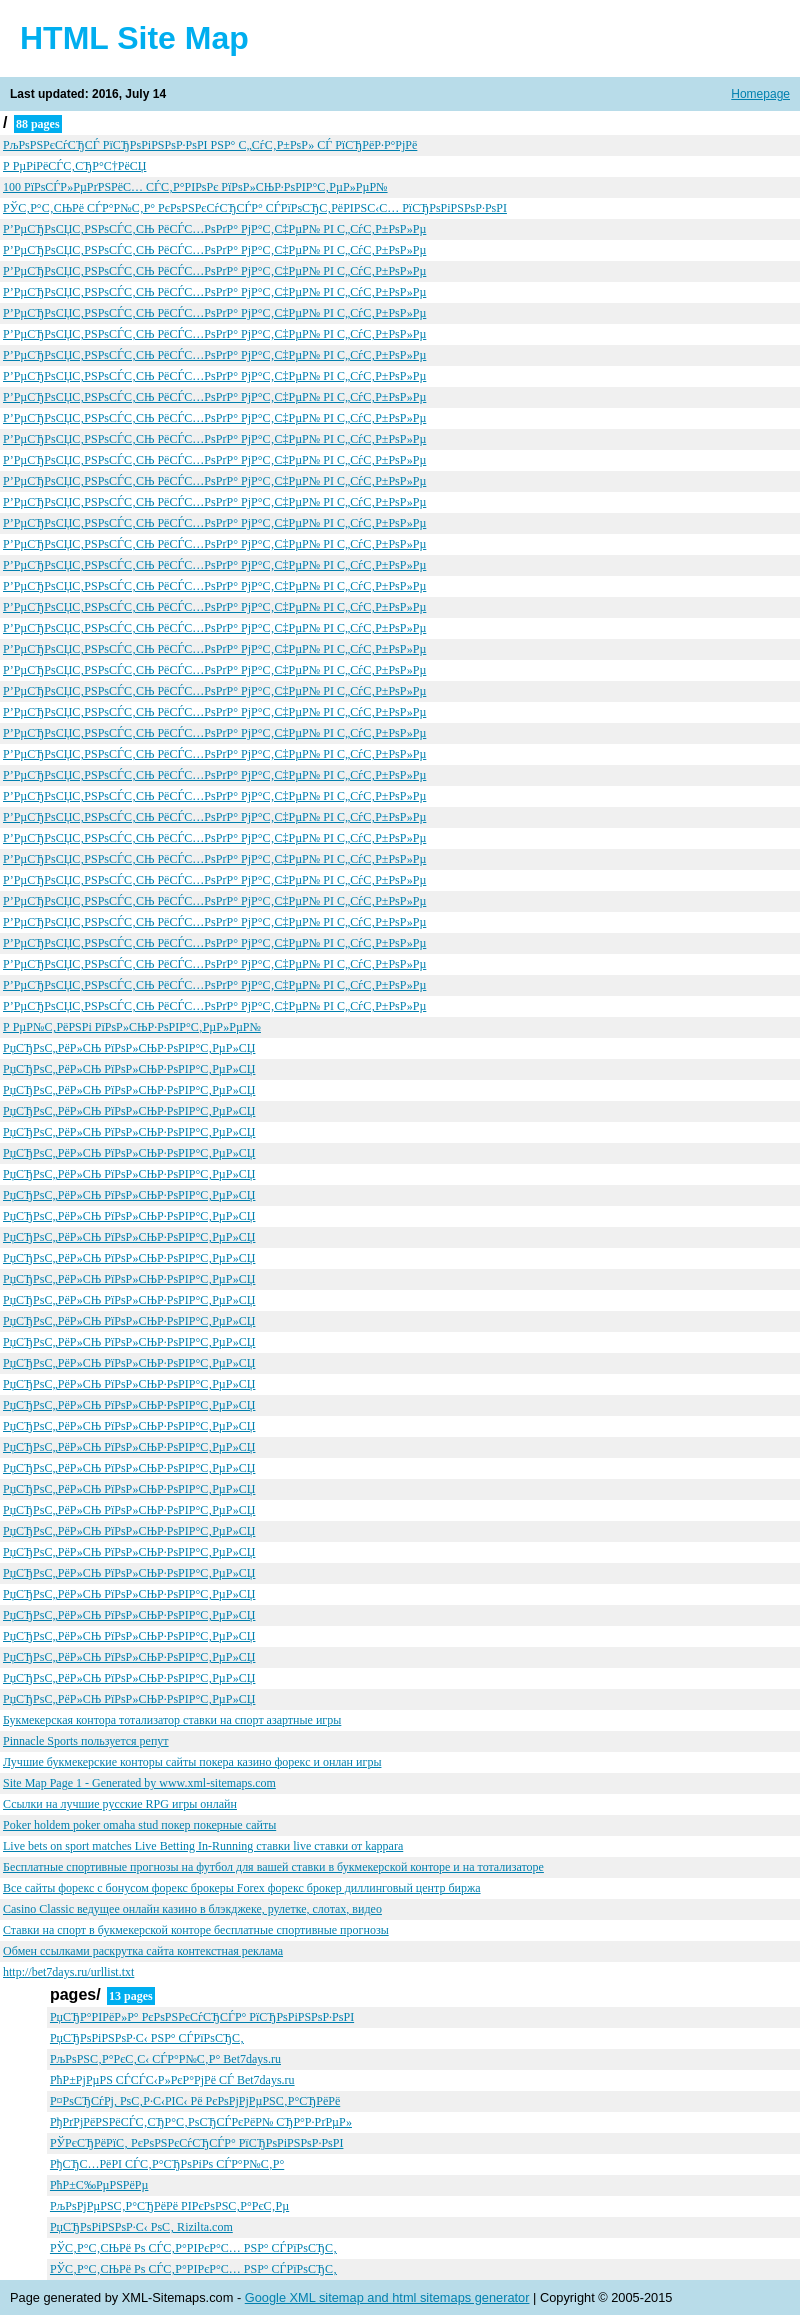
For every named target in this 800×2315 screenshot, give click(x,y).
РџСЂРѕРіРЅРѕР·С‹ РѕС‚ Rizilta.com (141, 2227)
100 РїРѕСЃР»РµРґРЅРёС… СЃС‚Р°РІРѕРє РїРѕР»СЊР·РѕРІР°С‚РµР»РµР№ (195, 187)
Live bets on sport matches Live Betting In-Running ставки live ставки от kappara (203, 1846)
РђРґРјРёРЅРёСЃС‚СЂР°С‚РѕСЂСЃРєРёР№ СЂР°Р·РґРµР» (201, 2122)
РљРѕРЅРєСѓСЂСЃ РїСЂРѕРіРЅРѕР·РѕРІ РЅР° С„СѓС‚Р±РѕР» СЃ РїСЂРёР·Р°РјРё (210, 145)
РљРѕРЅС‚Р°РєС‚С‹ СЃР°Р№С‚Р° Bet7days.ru (165, 2059)
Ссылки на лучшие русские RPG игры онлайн (120, 1804)
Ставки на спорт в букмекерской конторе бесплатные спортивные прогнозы (196, 1930)
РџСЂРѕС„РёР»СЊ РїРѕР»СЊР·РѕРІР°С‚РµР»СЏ (129, 1048)
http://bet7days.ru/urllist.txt (68, 1972)
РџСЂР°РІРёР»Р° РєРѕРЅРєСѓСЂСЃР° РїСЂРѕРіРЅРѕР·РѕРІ (202, 2017)
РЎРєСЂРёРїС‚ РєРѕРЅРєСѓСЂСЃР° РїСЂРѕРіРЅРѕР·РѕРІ (197, 2143)
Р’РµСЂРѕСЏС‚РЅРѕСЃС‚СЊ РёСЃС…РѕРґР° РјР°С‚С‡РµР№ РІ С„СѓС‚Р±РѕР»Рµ (214, 229)
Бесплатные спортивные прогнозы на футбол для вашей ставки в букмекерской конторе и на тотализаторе (273, 1867)
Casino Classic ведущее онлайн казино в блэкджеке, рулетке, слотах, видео (192, 1909)
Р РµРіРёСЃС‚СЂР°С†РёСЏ (74, 166)
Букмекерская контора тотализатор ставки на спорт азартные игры (172, 1720)
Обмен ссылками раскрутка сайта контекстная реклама (143, 1951)
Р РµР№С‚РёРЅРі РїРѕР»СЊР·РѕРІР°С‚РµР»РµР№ (132, 1027)
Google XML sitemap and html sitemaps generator (387, 2297)
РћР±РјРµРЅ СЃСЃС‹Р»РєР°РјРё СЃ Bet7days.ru (172, 2080)
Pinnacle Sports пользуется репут (86, 1741)
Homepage (760, 94)
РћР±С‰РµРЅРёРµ (99, 2185)
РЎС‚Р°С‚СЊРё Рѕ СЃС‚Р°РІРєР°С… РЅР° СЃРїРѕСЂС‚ (193, 2248)
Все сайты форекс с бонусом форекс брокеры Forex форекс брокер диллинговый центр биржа (242, 1888)
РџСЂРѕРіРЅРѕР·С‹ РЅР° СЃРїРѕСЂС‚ (147, 2038)
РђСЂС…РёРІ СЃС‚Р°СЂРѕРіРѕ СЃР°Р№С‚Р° (167, 2164)
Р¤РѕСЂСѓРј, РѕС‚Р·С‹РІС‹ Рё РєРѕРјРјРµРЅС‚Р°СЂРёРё (195, 2101)
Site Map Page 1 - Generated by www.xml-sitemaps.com (139, 1783)
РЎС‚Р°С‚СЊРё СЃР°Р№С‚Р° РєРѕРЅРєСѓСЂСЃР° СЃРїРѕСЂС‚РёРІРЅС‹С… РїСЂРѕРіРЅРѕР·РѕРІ (255, 208)
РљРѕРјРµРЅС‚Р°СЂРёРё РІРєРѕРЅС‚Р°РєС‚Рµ (169, 2206)
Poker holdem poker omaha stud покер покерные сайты (139, 1825)
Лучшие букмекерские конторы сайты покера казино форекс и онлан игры (192, 1762)
